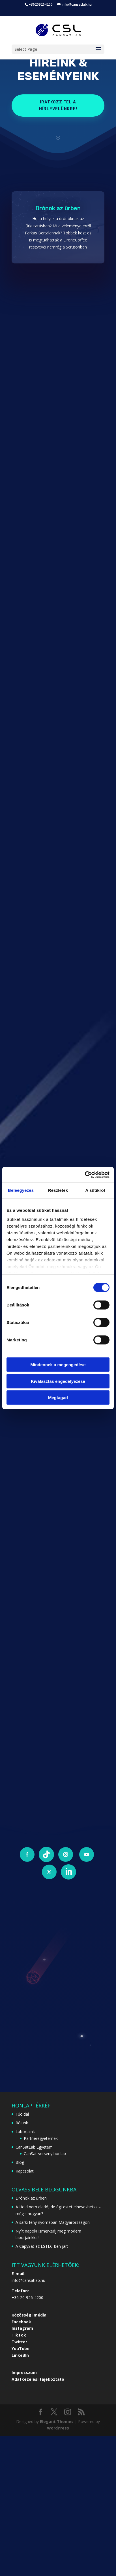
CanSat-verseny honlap (45, 2153)
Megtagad (58, 1397)
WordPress (58, 2428)
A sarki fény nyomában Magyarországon (53, 2222)
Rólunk (22, 2122)
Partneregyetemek (41, 2138)
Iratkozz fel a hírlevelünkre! (58, 105)
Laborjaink (25, 2131)
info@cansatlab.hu (28, 2280)
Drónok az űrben (58, 208)
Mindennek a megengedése (57, 1364)
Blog (20, 2162)
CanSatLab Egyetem (34, 2147)
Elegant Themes (57, 2421)
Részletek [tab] (58, 1190)
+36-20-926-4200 (27, 2297)
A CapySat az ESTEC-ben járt (42, 2246)
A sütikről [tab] (95, 1190)
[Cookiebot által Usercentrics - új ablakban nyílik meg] (84, 1174)
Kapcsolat (25, 2171)
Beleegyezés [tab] (21, 1190)
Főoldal (22, 2114)
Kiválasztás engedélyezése (58, 1381)
